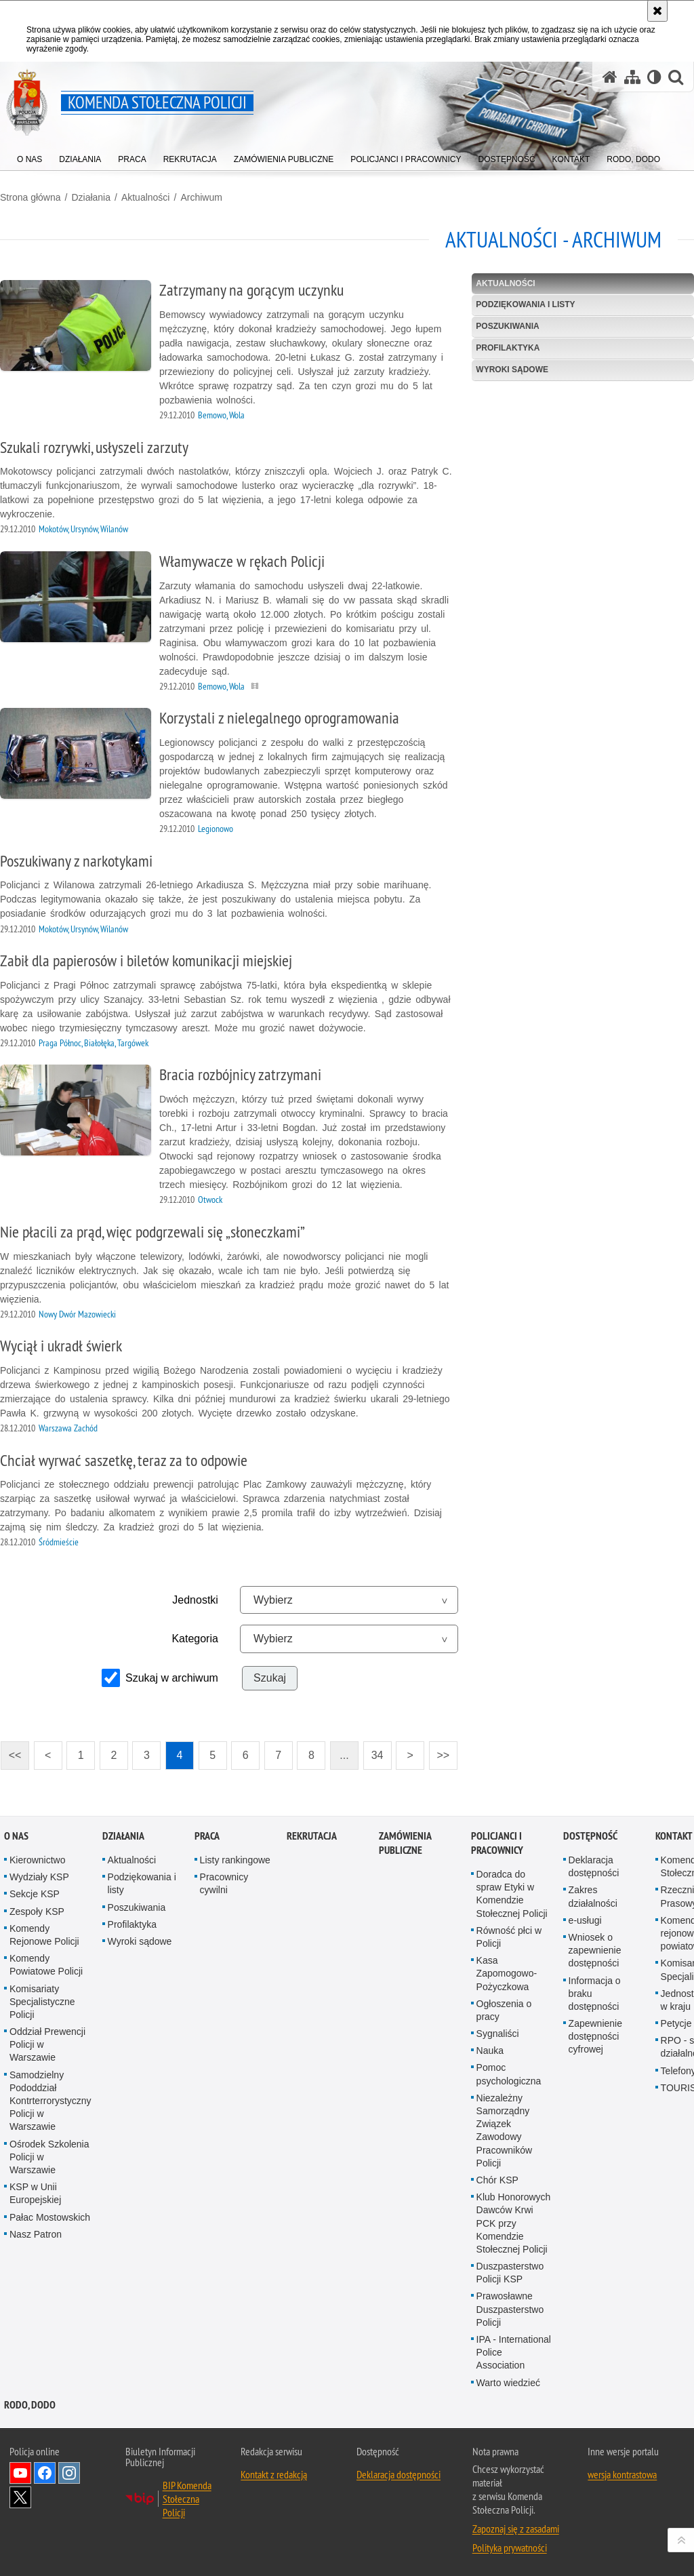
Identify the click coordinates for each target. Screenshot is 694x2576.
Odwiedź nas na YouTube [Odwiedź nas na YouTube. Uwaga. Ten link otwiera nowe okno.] (20, 2473)
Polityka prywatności (509, 2547)
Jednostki (195, 1600)
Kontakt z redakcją (274, 2474)
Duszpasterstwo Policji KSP (510, 2272)
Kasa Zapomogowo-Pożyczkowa (506, 1973)
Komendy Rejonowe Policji (44, 1935)
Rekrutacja (312, 1836)
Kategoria (194, 1638)
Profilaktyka (507, 348)
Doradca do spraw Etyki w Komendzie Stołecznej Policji (512, 1894)
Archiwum (201, 197)
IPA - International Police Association (513, 2352)
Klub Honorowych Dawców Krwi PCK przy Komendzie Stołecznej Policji (513, 2223)
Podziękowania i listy (525, 304)
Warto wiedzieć (508, 2382)
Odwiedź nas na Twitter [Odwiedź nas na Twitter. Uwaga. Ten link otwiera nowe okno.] (20, 2497)
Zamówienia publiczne (405, 1843)
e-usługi (585, 1920)
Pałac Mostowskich (49, 2217)
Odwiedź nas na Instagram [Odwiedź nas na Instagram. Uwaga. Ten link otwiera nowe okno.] (69, 2473)
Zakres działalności (593, 1896)
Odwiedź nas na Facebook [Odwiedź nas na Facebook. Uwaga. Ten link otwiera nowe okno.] (45, 2473)
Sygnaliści (497, 2033)
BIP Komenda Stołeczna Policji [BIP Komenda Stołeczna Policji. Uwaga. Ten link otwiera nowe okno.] (187, 2498)
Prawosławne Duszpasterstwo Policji (510, 2309)
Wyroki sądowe (512, 369)
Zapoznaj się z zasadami (515, 2528)
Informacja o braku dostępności (595, 1993)
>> (439, 1751)
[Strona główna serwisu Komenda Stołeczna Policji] (610, 76)
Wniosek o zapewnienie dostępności (595, 1950)
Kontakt (674, 1836)
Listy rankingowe (235, 1860)
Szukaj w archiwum (171, 1678)
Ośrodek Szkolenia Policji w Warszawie (49, 2157)
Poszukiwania (507, 326)
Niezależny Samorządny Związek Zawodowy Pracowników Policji (504, 2130)
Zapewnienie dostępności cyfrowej (595, 2036)
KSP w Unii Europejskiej (35, 2193)
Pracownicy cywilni (224, 1883)
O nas (16, 1836)
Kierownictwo (37, 1860)
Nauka (490, 2050)
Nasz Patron (35, 2234)
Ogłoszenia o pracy (504, 2010)
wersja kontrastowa (622, 2474)
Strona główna (30, 197)
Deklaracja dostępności (594, 1866)
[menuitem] (29, 156)
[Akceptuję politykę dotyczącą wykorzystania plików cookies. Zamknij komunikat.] (657, 11)
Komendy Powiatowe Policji (46, 1965)
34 (377, 1755)
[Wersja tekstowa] (654, 76)
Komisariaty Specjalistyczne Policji (42, 2001)
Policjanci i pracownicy (497, 1843)
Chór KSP (497, 2180)
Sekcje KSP (34, 1893)
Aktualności (145, 197)
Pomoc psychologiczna (509, 2074)
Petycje (676, 2023)
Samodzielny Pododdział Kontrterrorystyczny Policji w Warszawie (50, 2101)
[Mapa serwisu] (632, 76)
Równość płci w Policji (509, 1937)
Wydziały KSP (39, 1876)
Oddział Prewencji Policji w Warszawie (47, 2044)
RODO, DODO (30, 2405)
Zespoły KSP (36, 1911)
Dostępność (590, 1836)
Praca (207, 1836)
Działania (90, 197)
